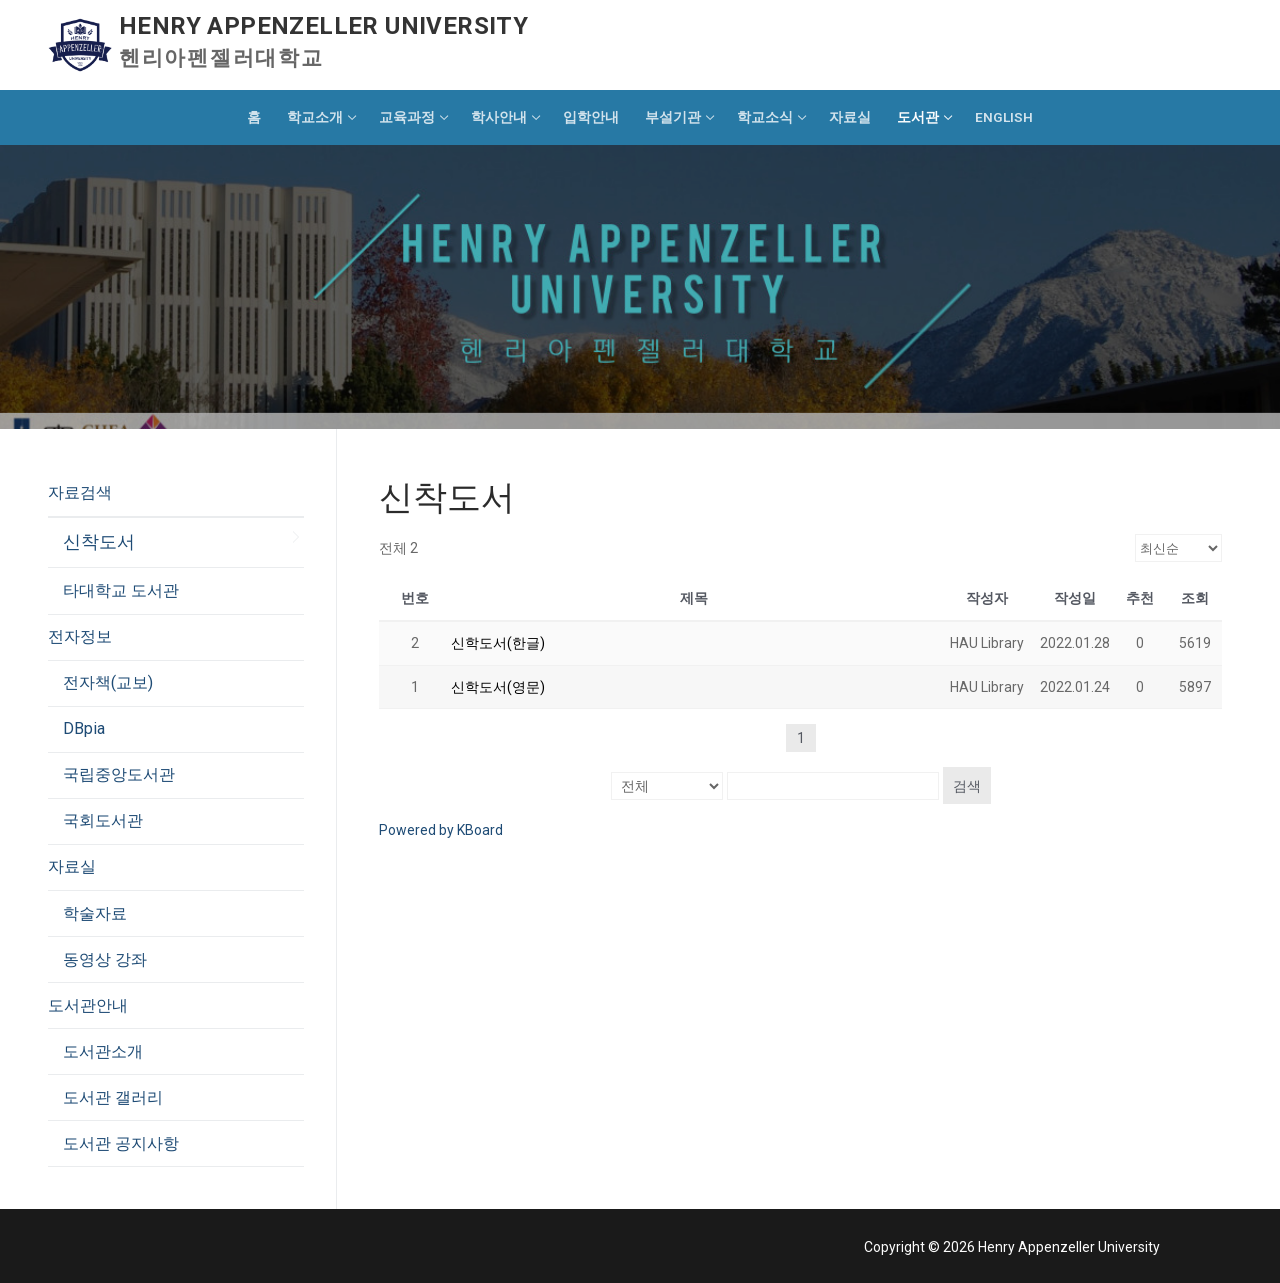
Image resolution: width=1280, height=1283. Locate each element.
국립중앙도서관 (119, 774)
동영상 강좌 (105, 959)
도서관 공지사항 (121, 1143)
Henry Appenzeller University (323, 26)
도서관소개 (103, 1051)
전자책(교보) (108, 682)
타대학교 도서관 (121, 590)
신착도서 (99, 542)
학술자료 (95, 913)
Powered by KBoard (441, 830)
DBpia (84, 728)
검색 (967, 786)
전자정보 (82, 636)
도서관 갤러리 (113, 1097)
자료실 (74, 866)
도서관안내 (90, 1005)
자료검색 (82, 492)
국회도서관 (103, 820)
